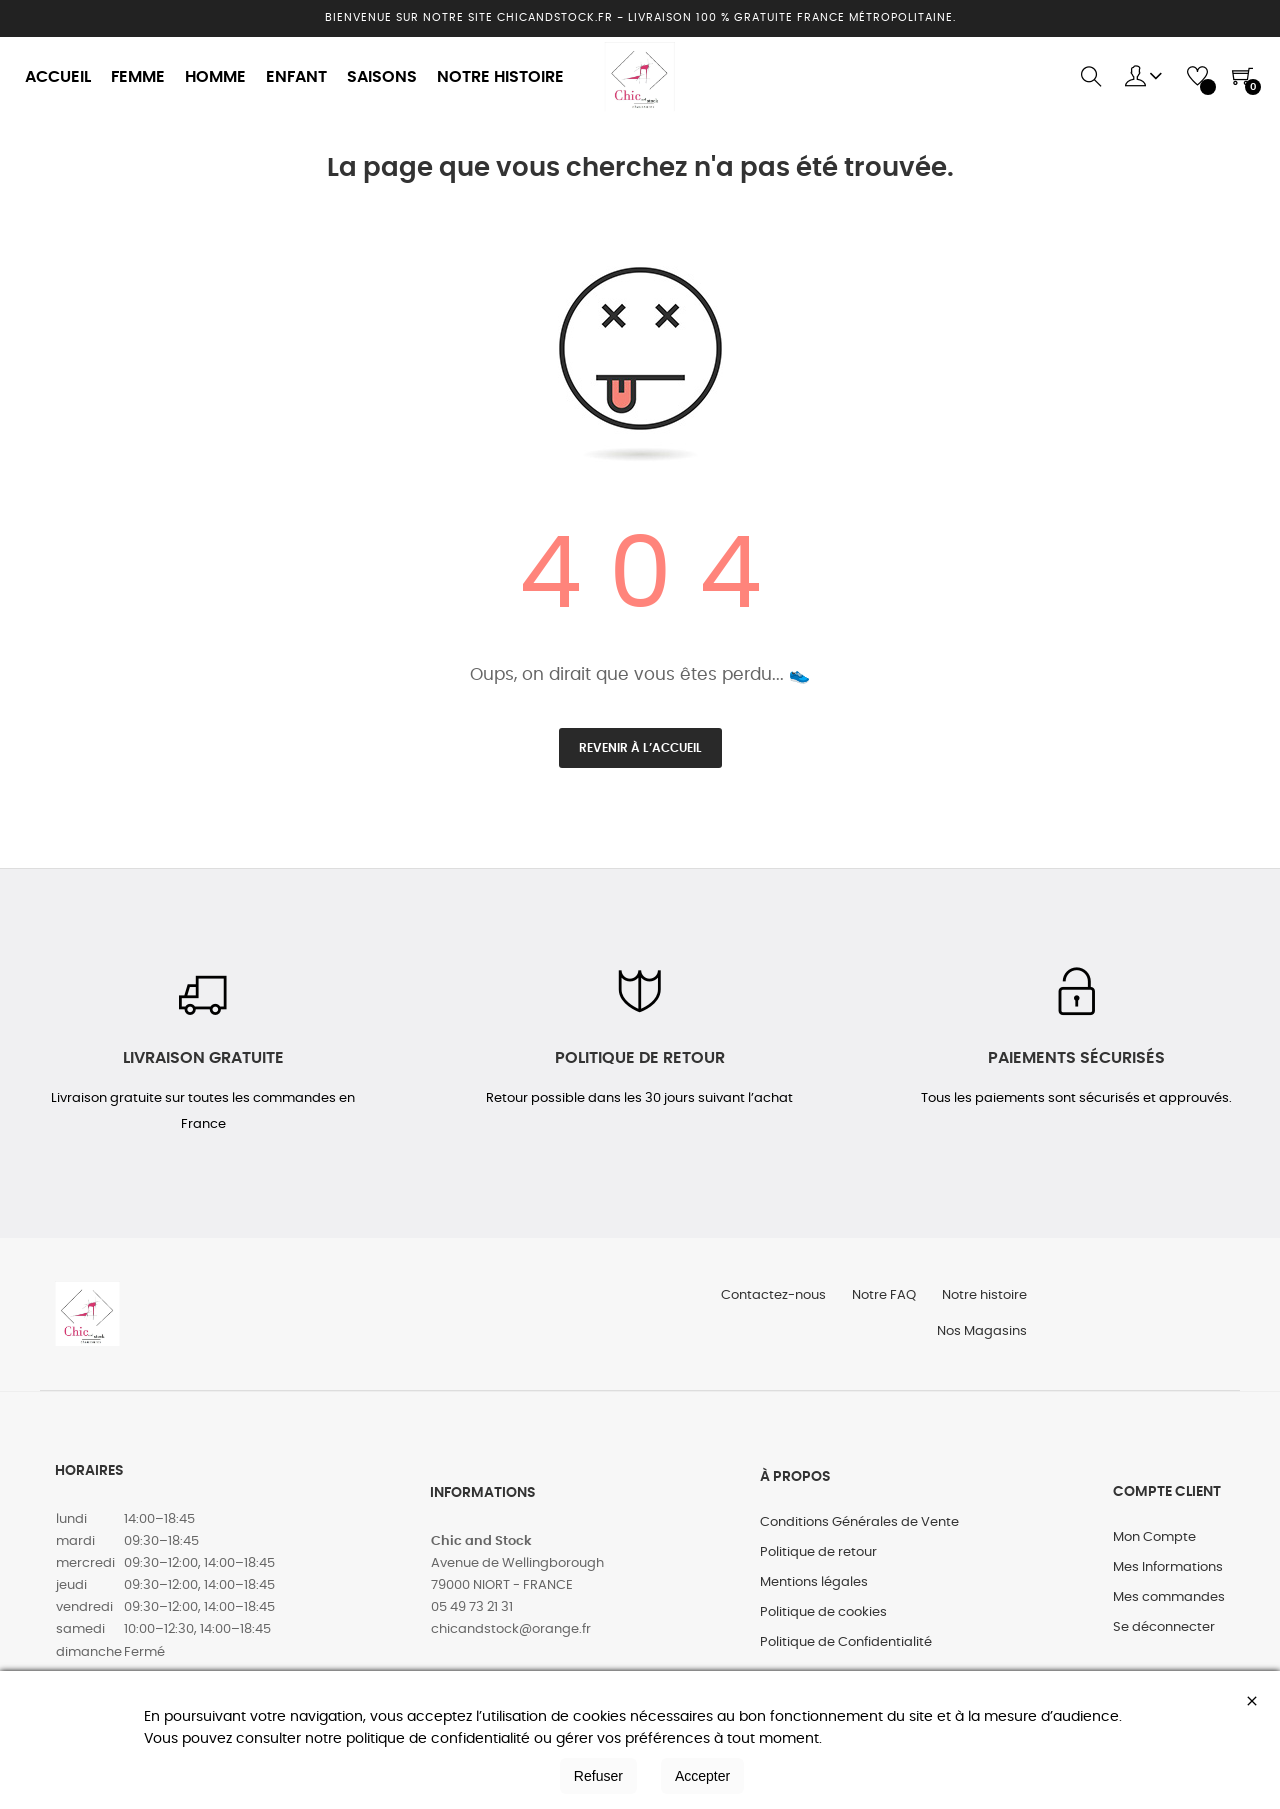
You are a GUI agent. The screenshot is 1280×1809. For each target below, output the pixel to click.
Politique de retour (818, 1563)
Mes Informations (1168, 1578)
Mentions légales (814, 1593)
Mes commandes (1169, 1608)
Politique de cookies (823, 1623)
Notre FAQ (878, 1300)
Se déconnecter (1164, 1638)
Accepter (702, 1776)
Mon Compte (1154, 1548)
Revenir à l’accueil (640, 748)
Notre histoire (982, 1300)
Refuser (598, 1776)
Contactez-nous (763, 1300)
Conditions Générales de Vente (859, 1533)
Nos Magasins (980, 1340)
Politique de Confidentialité (846, 1653)
